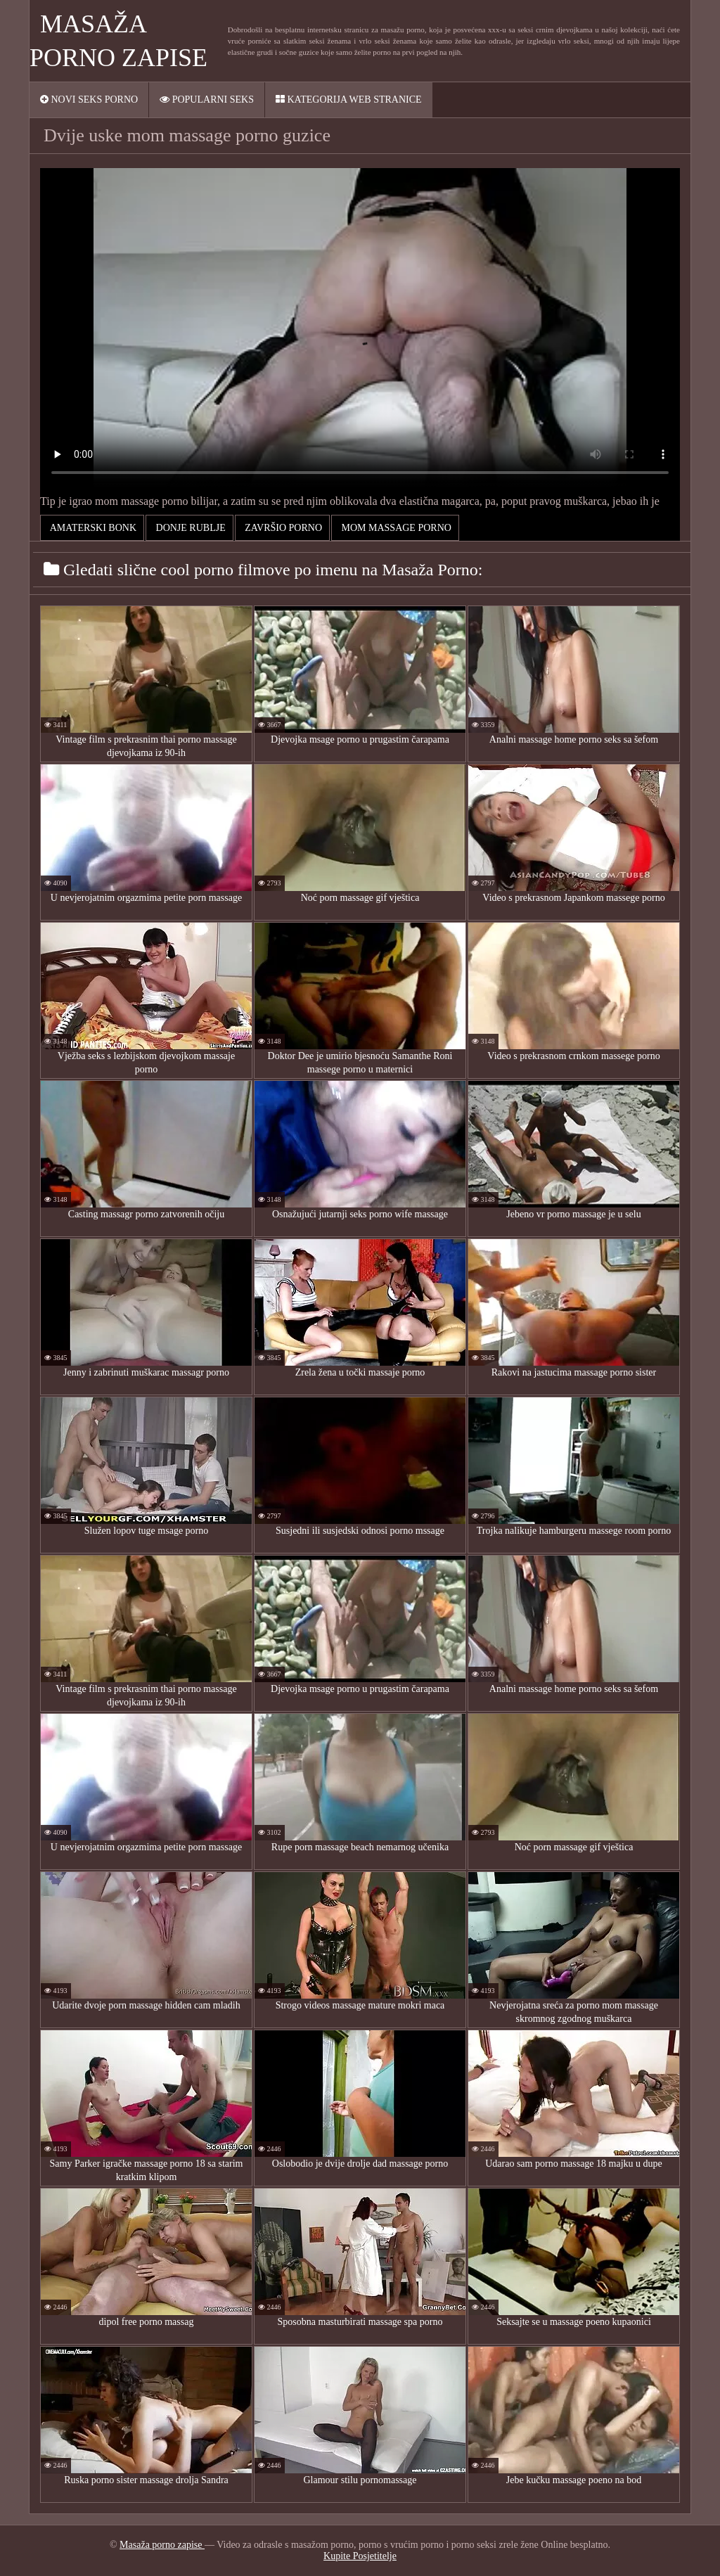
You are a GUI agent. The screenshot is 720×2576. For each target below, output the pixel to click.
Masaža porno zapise (162, 2544)
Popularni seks (207, 99)
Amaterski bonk (92, 528)
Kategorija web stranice (349, 99)
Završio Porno (282, 528)
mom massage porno (395, 528)
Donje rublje (189, 528)
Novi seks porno (89, 99)
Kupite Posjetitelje (360, 2556)
